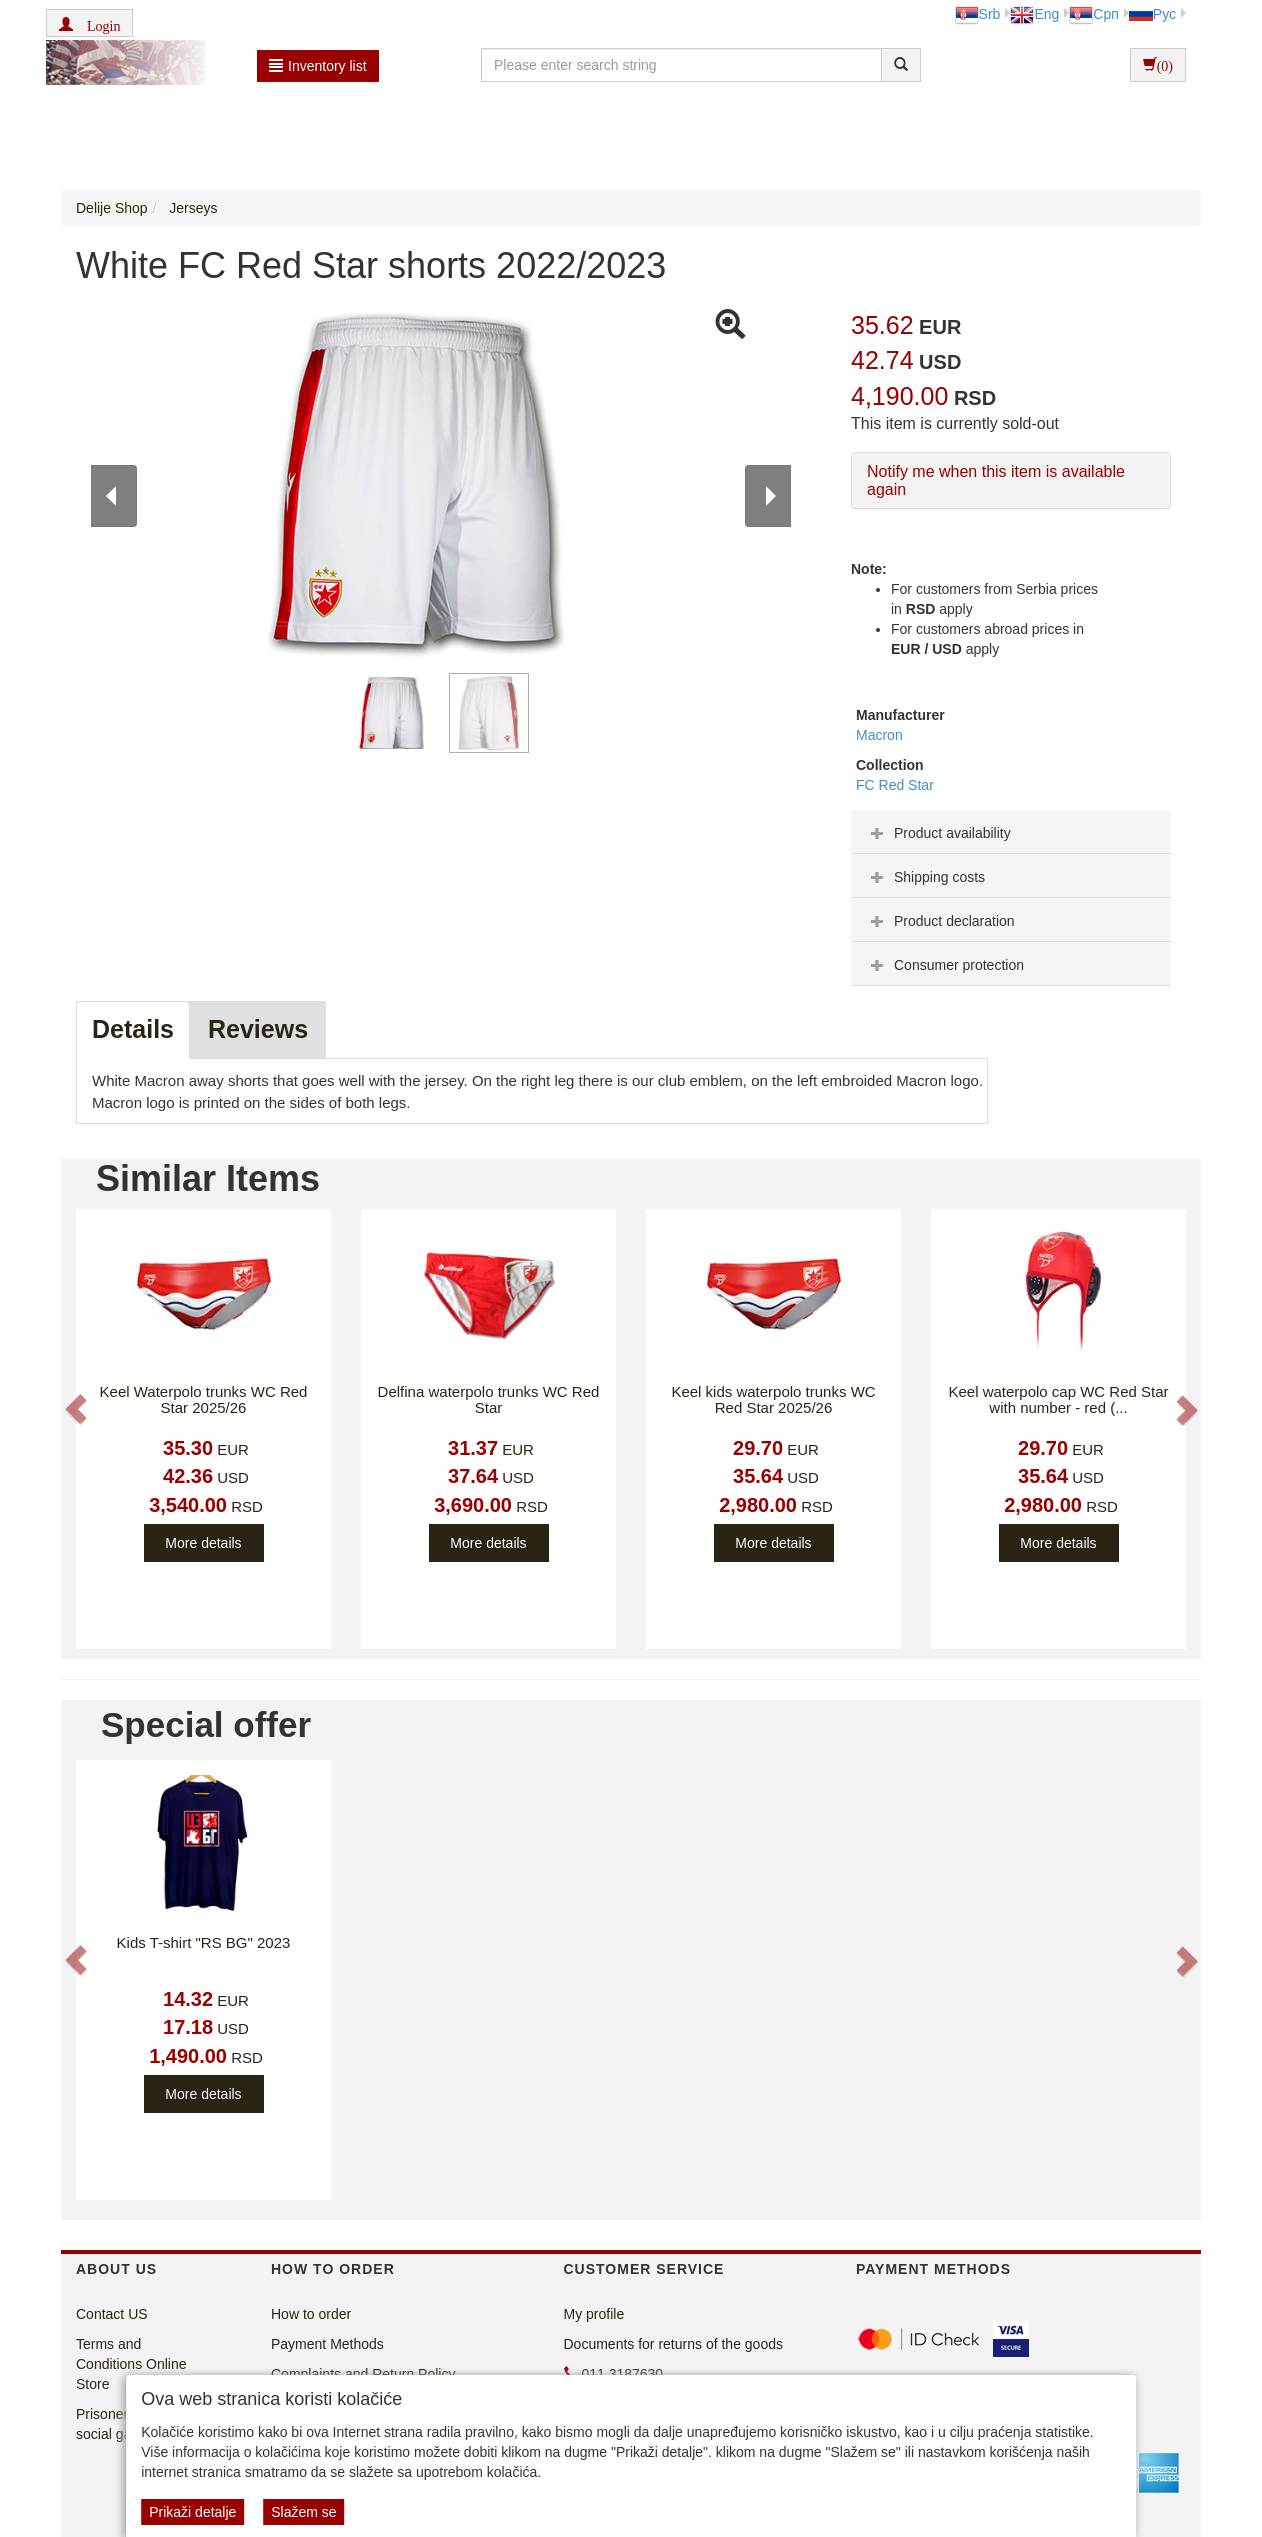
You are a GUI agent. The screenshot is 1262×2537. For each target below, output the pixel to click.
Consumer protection (945, 965)
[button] (89, 23)
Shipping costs (925, 877)
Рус (1152, 14)
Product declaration (940, 921)
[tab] (1011, 832)
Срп (1093, 14)
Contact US (112, 2314)
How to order (311, 2314)
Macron (879, 735)
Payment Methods (327, 2344)
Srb (978, 14)
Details (133, 1029)
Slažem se (303, 2512)
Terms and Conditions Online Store (131, 2364)
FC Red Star (895, 785)
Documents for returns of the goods (673, 2344)
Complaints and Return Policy (363, 2374)
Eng (1034, 14)
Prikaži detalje (192, 2512)
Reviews (258, 1029)
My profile (594, 2314)
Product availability (938, 833)
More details (203, 1543)
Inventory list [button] (318, 66)
